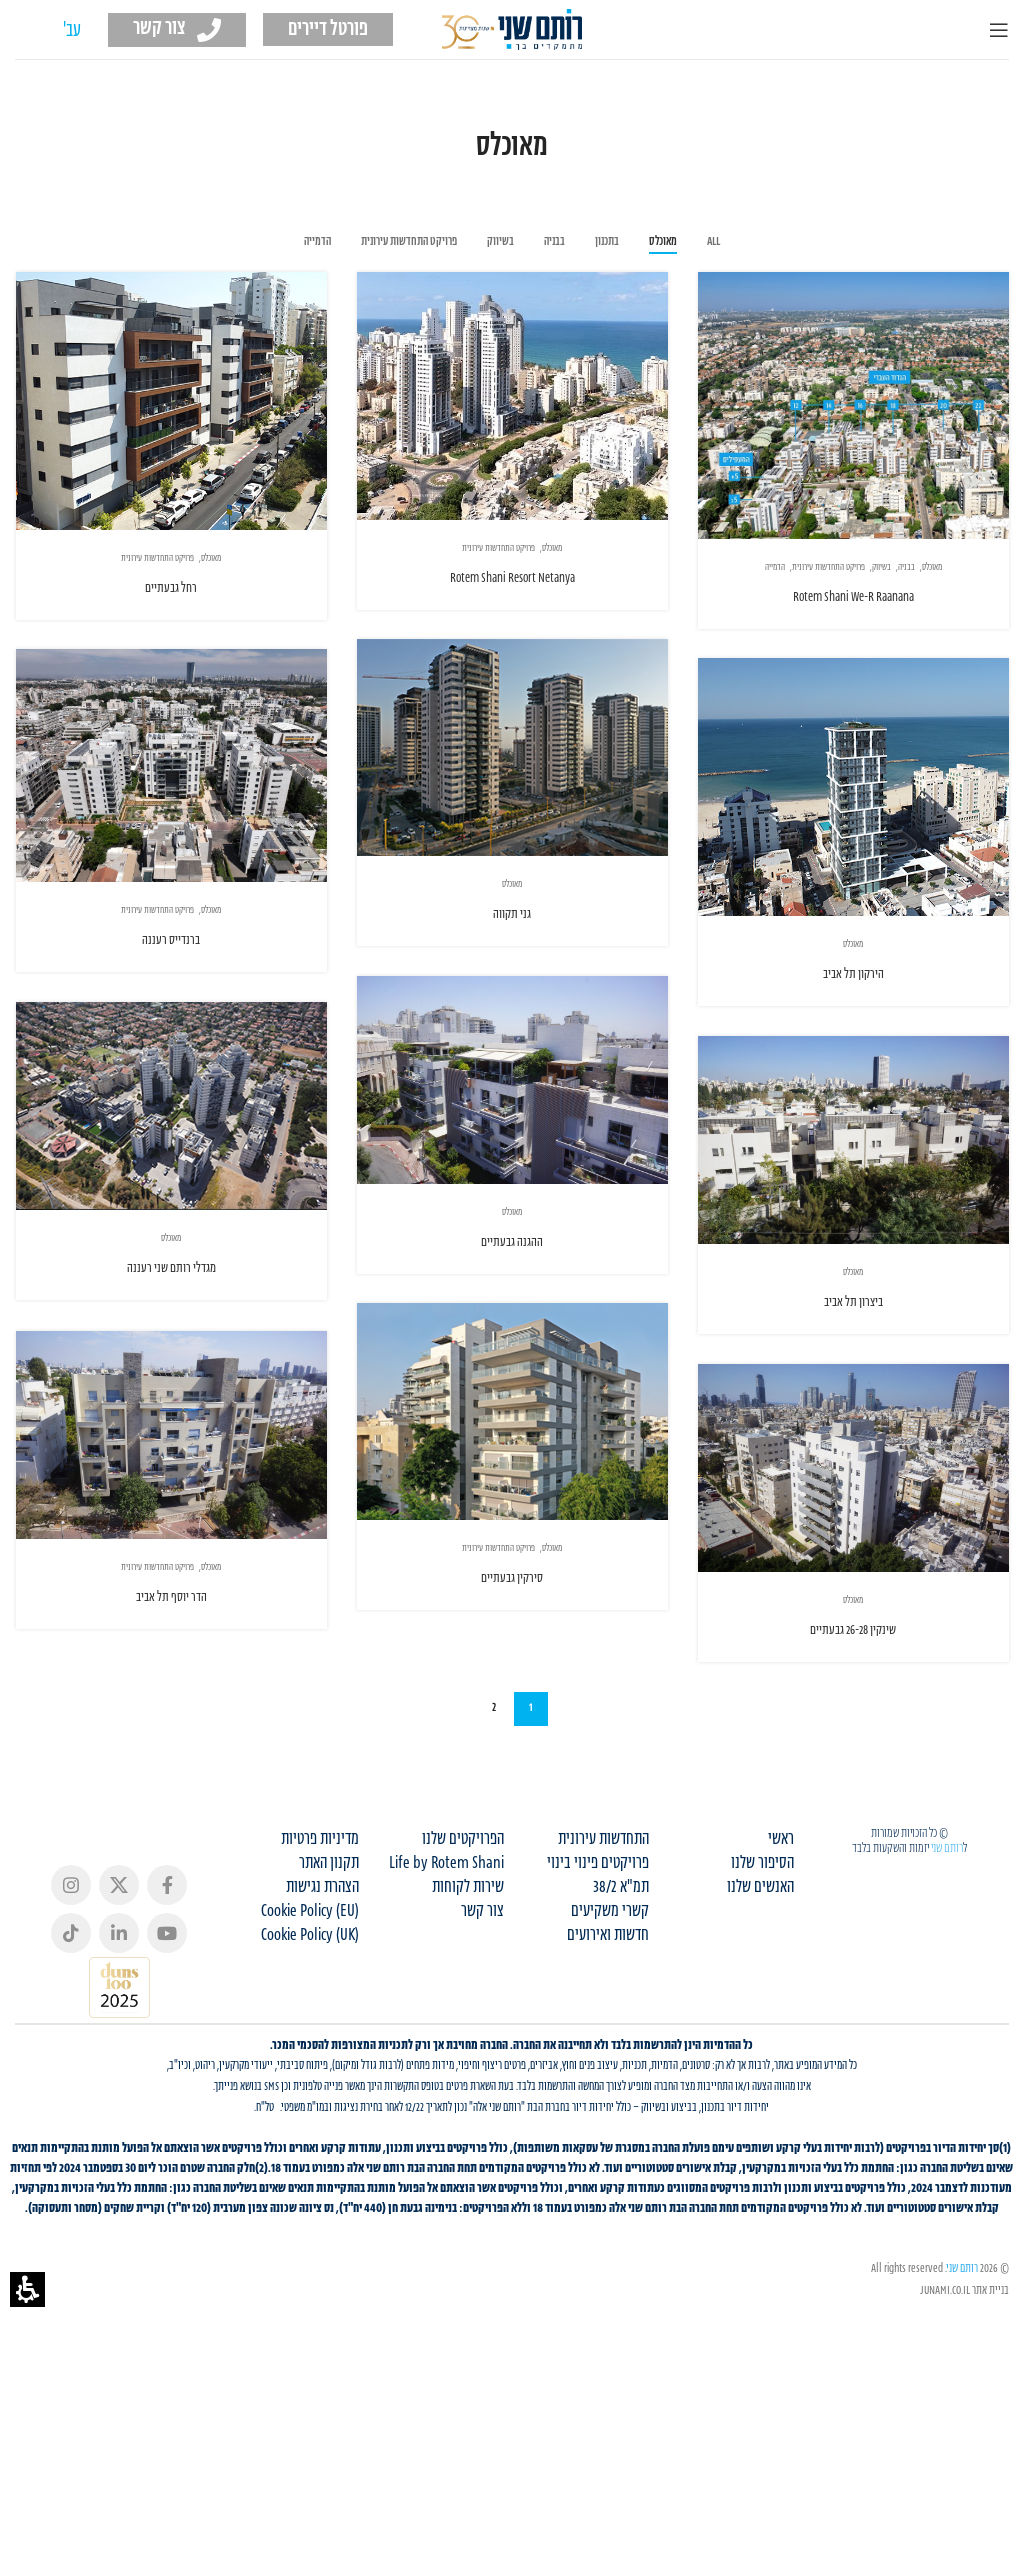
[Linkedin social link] (119, 2025)
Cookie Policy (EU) (310, 2004)
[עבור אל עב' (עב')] (72, 31)
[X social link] (119, 1977)
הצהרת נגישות (322, 1980)
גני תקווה (512, 914)
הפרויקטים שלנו (463, 1932)
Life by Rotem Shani (446, 1956)
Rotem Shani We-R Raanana (853, 597)
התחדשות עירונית (603, 1932)
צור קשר (482, 2004)
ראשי (781, 1932)
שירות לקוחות (468, 1980)
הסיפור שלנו (762, 1956)
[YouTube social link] (167, 2025)
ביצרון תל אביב (853, 1328)
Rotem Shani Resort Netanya (512, 578)
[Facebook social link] (167, 1977)
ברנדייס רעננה (171, 940)
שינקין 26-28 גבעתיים (853, 1709)
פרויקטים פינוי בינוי (598, 1956)
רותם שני (947, 1940)
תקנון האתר (329, 1956)
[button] (27, 2289)
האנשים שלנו (760, 1980)
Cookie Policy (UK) (310, 2028)
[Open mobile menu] (999, 30)
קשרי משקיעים (610, 2004)
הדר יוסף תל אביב (223, 1627)
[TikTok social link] (71, 2025)
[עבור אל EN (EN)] (34, 31)
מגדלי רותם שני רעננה (170, 1275)
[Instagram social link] (71, 1977)
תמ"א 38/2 (621, 1980)
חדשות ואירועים (608, 2028)
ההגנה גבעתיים (512, 1249)
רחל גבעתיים (171, 588)
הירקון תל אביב (853, 974)
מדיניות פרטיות (320, 1932)
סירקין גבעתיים (460, 1599)
